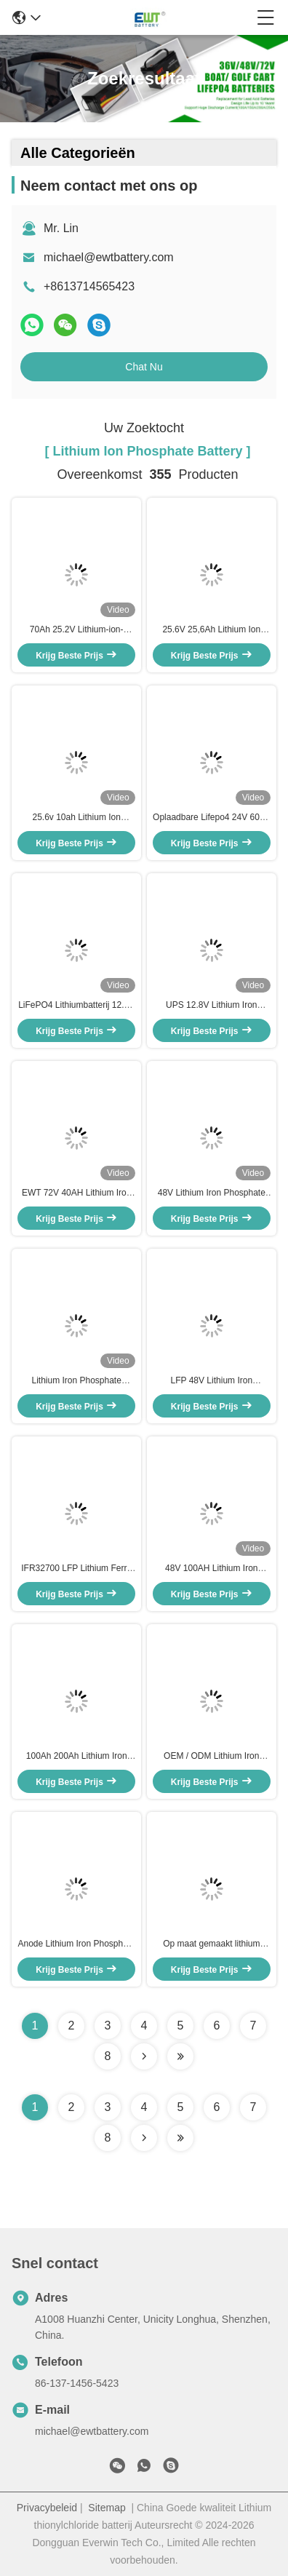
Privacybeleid (47, 2507)
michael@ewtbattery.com (109, 257)
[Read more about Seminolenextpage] (144, 2138)
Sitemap (106, 2507)
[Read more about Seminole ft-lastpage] (180, 2138)
